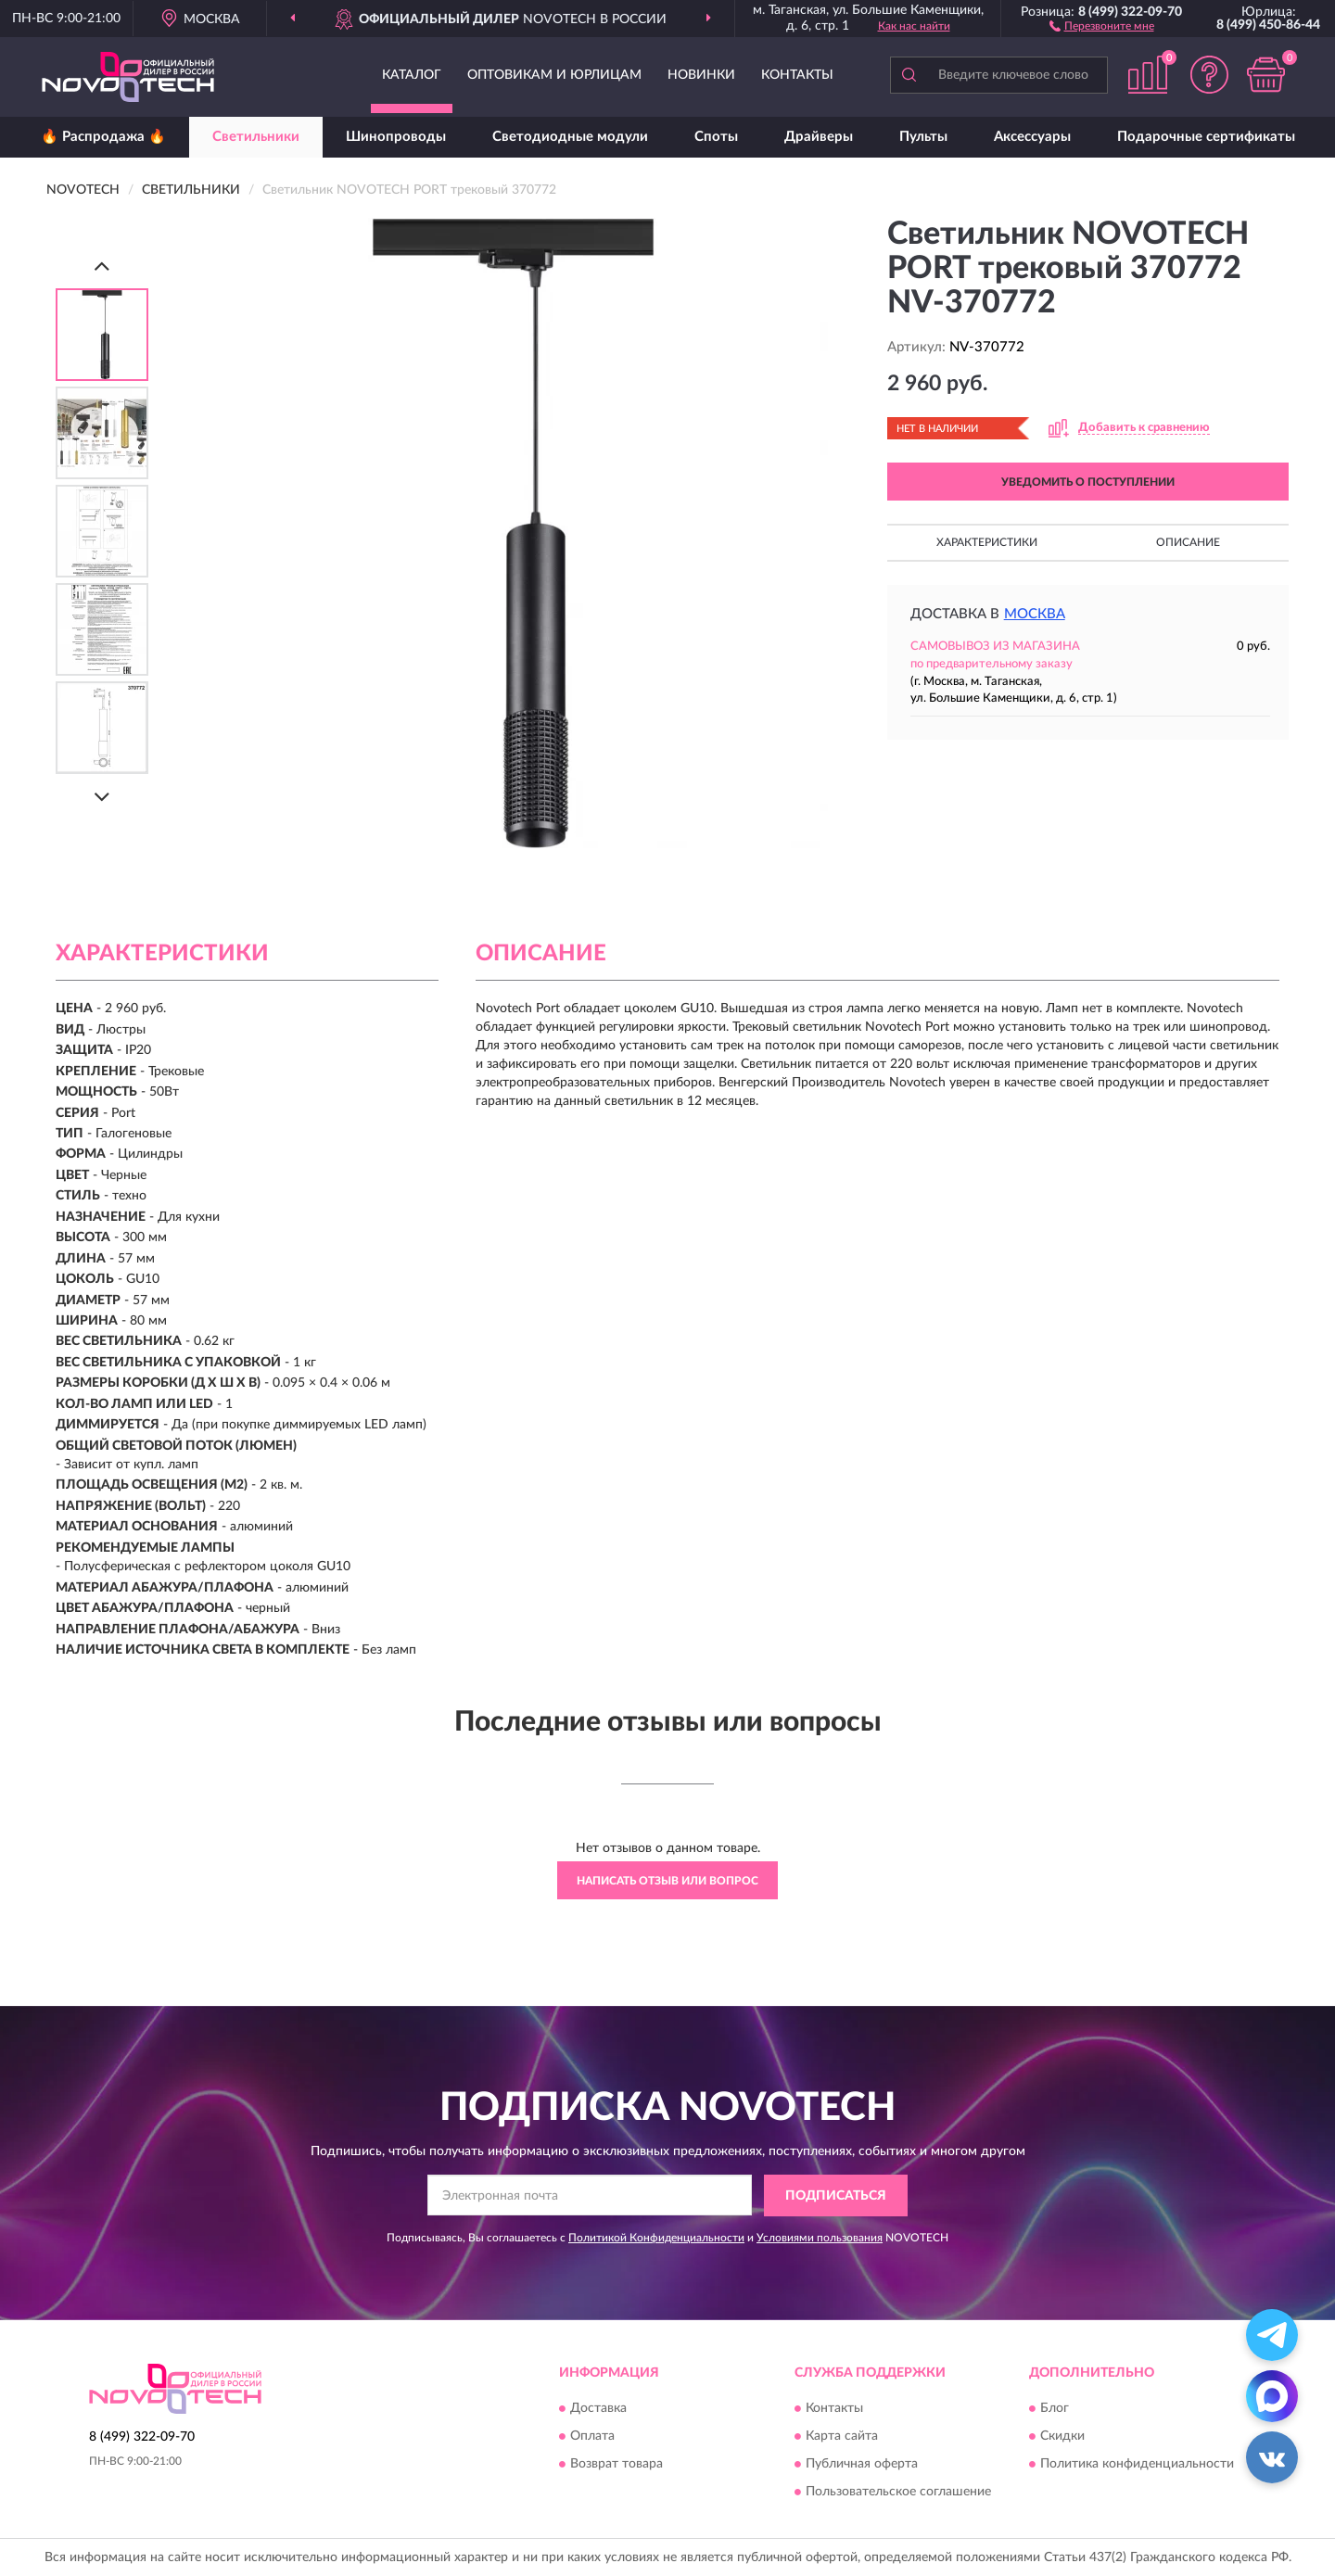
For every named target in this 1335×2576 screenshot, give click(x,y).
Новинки (701, 75)
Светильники (255, 137)
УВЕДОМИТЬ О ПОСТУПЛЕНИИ (1088, 482)
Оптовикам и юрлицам (554, 75)
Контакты (797, 75)
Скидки (1062, 2436)
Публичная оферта (862, 2464)
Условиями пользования (819, 2237)
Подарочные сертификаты (1206, 137)
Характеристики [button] (986, 542)
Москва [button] (1034, 614)
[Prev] (102, 266)
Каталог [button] (411, 75)
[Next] (102, 797)
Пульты (923, 137)
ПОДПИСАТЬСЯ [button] (835, 2195)
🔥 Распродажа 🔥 (103, 137)
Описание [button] (1188, 542)
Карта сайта (842, 2436)
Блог (1054, 2409)
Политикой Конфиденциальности (656, 2237)
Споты (716, 137)
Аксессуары (1032, 137)
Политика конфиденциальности (1137, 2464)
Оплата (592, 2436)
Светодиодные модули (570, 137)
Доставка (598, 2409)
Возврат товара (616, 2464)
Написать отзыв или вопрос (667, 1880)
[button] (1101, 25)
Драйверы (818, 137)
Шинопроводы (396, 137)
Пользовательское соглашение (898, 2492)
